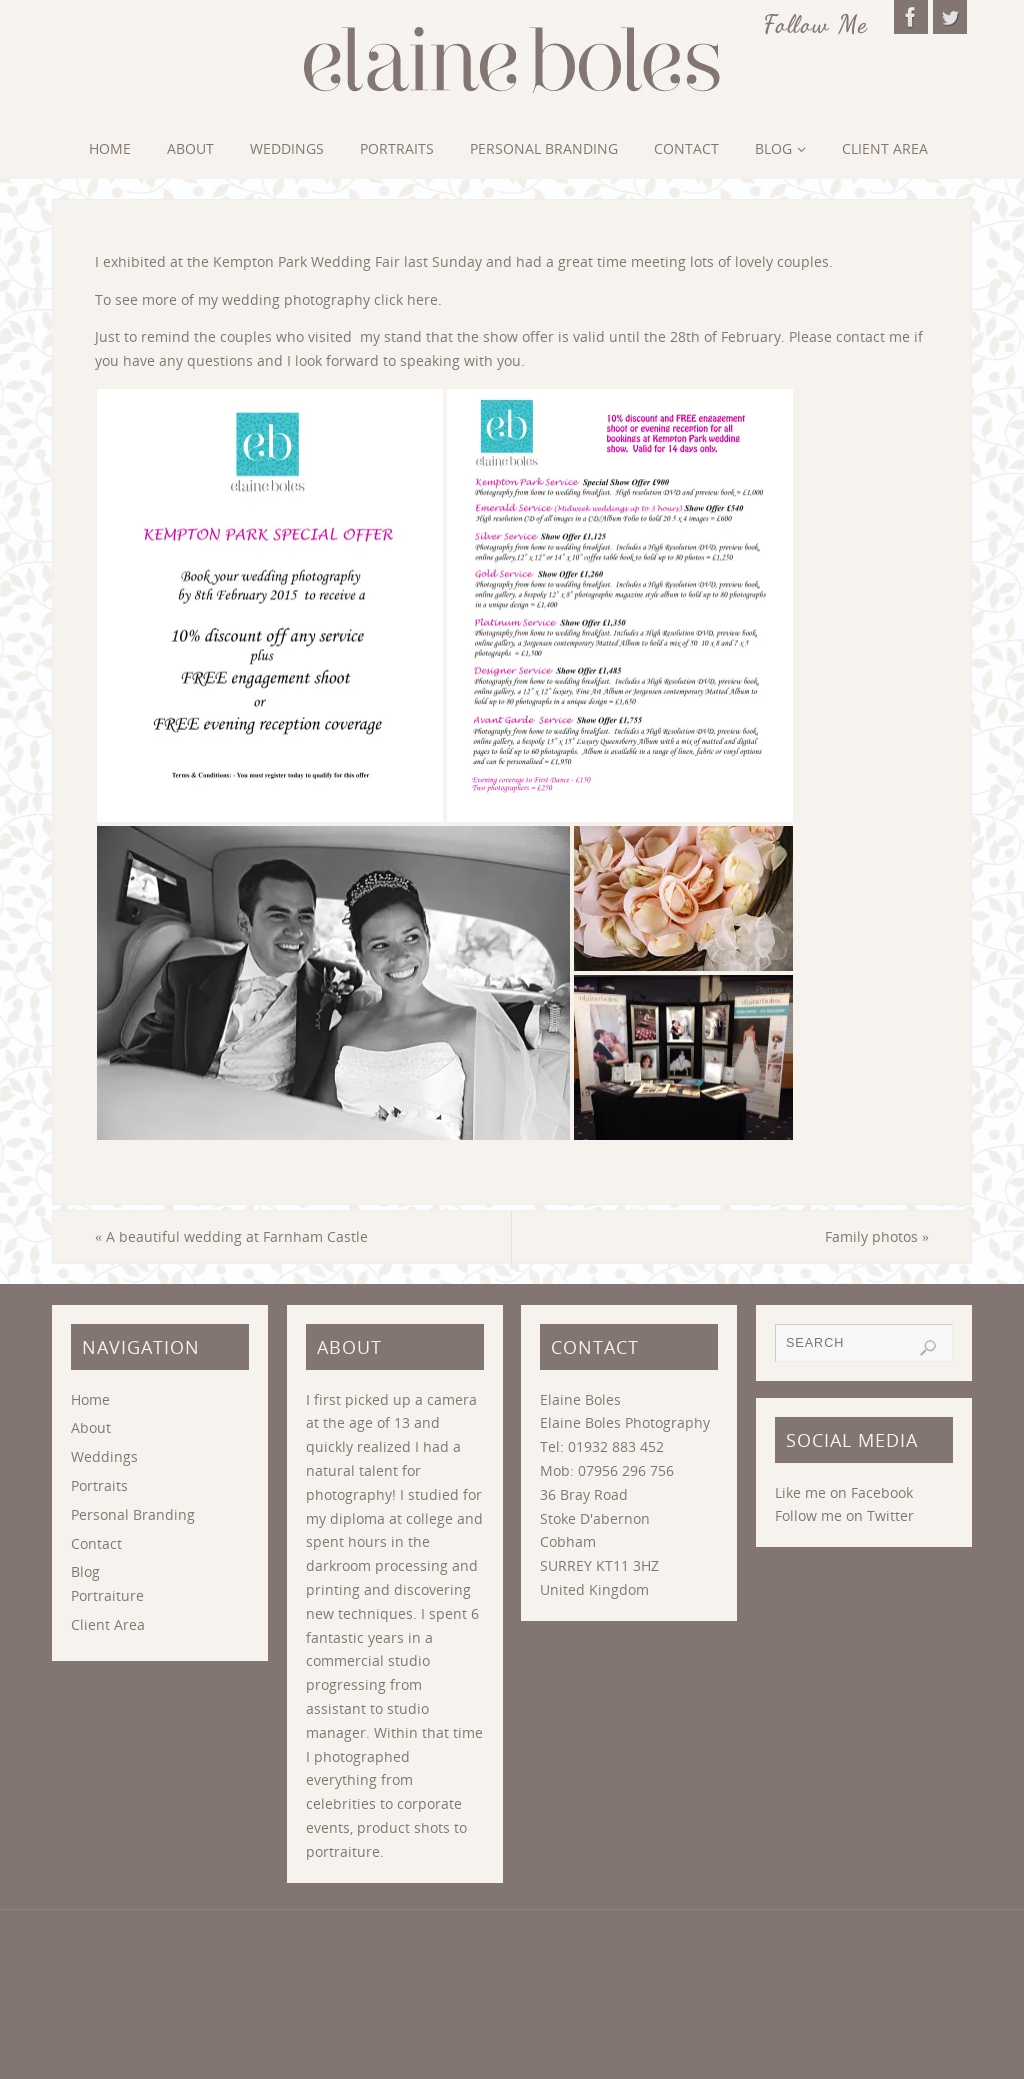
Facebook (882, 1492)
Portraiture (107, 1595)
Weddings (104, 1456)
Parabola (506, 2054)
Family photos (877, 1236)
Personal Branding (133, 1514)
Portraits (99, 1485)
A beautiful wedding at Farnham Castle (231, 1236)
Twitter (890, 1515)
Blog (85, 1571)
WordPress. (589, 2054)
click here (406, 299)
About (91, 1427)
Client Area (108, 1624)
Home (90, 1399)
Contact (96, 1543)
